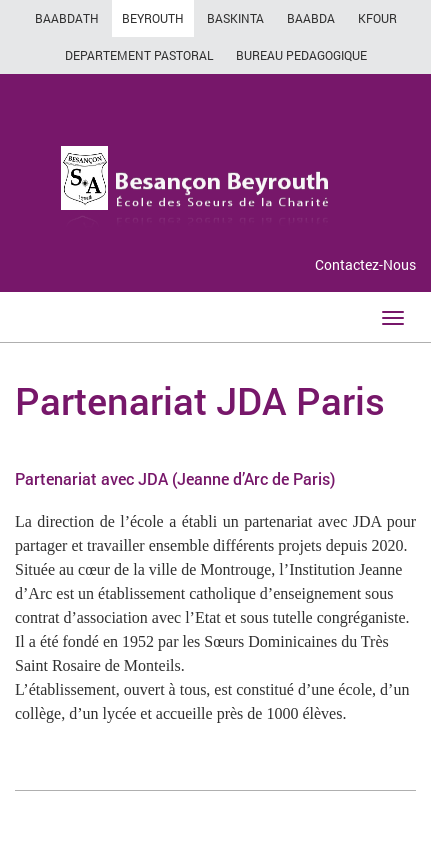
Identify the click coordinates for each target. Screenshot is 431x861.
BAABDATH (67, 18)
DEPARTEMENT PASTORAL (139, 55)
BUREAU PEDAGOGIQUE (301, 55)
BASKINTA (235, 18)
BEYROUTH (153, 18)
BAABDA (311, 18)
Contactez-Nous (365, 264)
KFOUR (377, 18)
